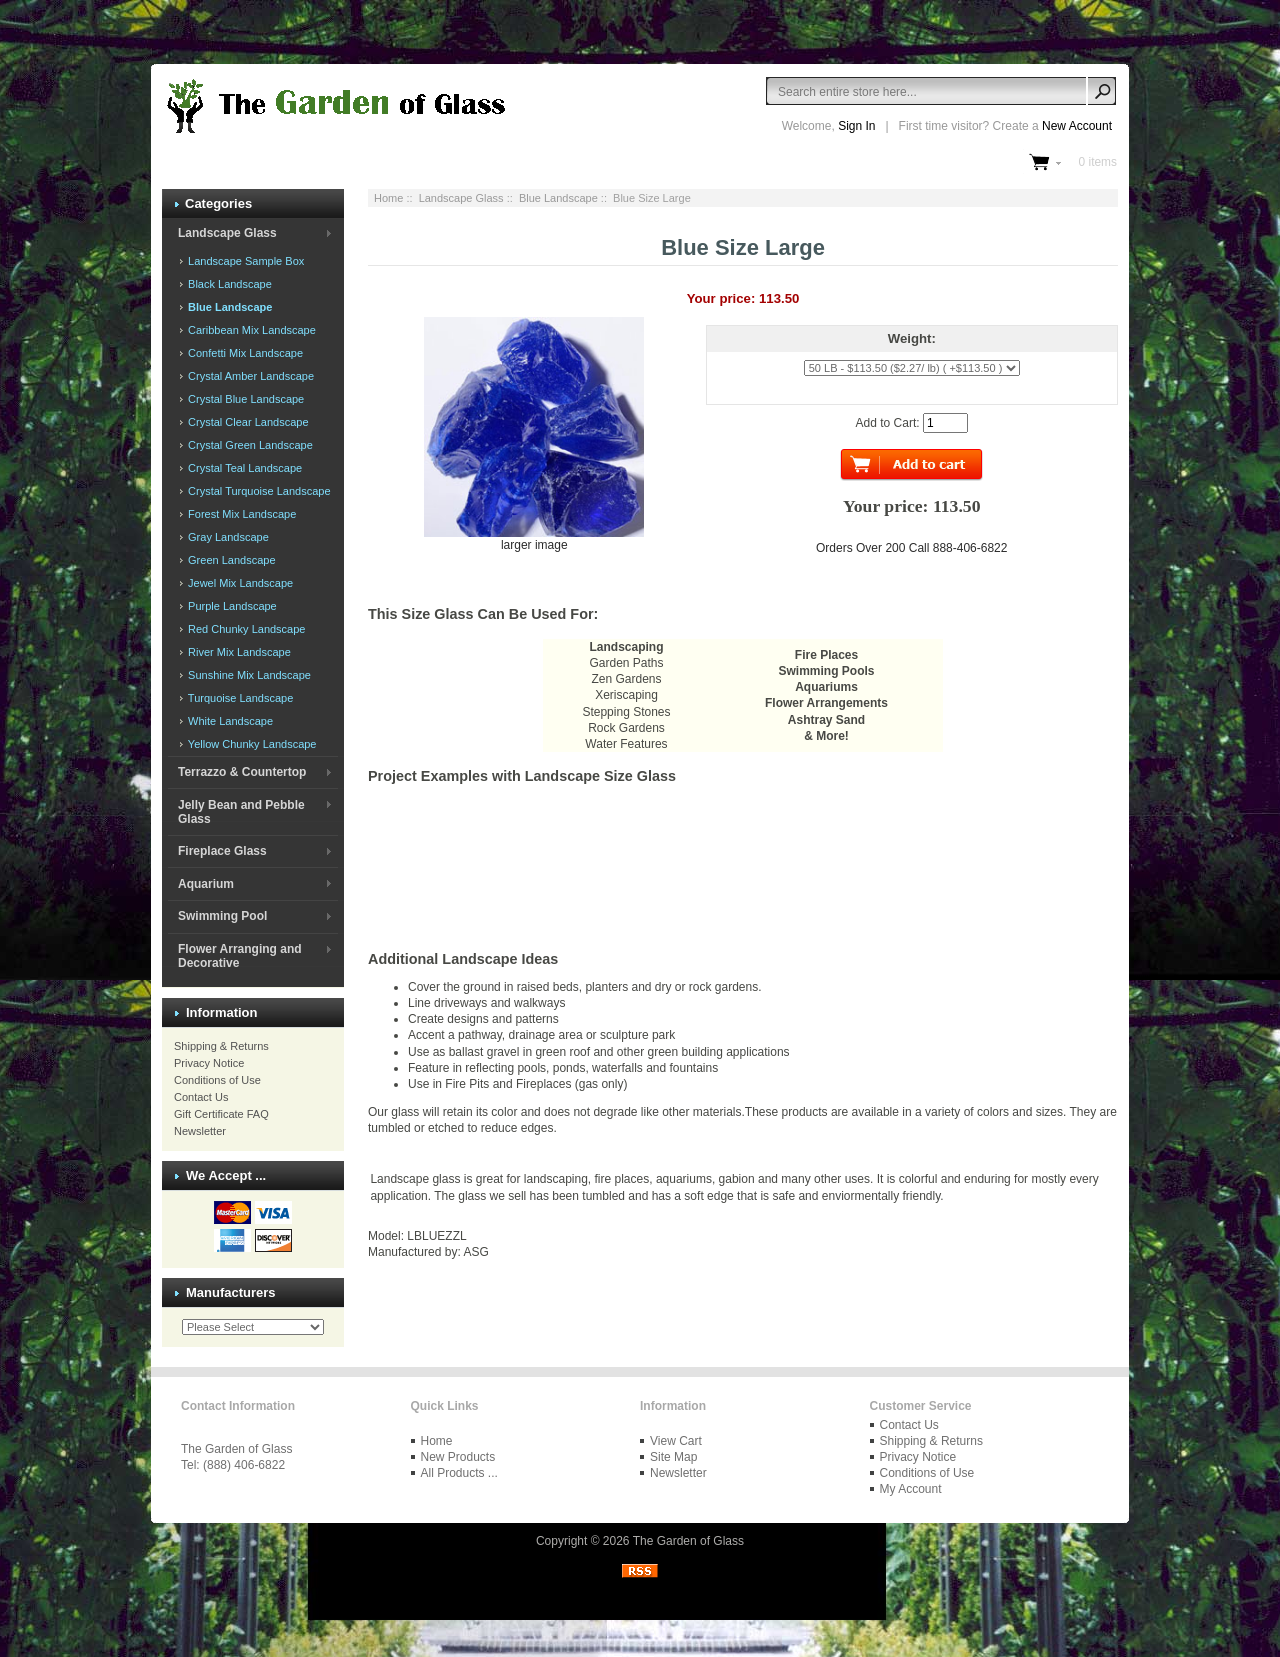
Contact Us (201, 1097)
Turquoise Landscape (239, 698)
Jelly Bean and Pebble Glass (241, 812)
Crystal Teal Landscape (243, 468)
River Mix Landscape (238, 652)
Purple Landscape (231, 606)
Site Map (673, 1457)
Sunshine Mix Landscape (248, 675)
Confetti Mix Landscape (244, 353)
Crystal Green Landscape (249, 445)
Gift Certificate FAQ (221, 1114)
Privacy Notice (209, 1063)
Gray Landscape (227, 537)
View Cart (676, 1441)
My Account (911, 1489)
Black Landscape (228, 284)
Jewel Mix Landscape (239, 583)
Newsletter (200, 1131)
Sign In (856, 126)
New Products (458, 1457)
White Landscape (229, 721)
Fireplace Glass (222, 851)
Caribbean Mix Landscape (250, 330)
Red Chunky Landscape (245, 629)
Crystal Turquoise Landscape (258, 491)
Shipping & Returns (221, 1046)
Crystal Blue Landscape (244, 399)
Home (388, 198)
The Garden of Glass (688, 1541)
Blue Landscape (558, 198)
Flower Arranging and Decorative (240, 956)
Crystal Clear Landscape (247, 422)
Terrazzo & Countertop (242, 772)
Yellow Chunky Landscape (250, 744)
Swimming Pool (222, 916)
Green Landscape (230, 560)
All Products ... (459, 1473)
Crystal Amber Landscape (249, 376)
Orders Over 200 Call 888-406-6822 (911, 548)
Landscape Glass (461, 198)
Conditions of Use (217, 1080)
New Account (1077, 126)
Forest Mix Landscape (240, 514)
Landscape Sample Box (244, 261)
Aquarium (206, 884)
